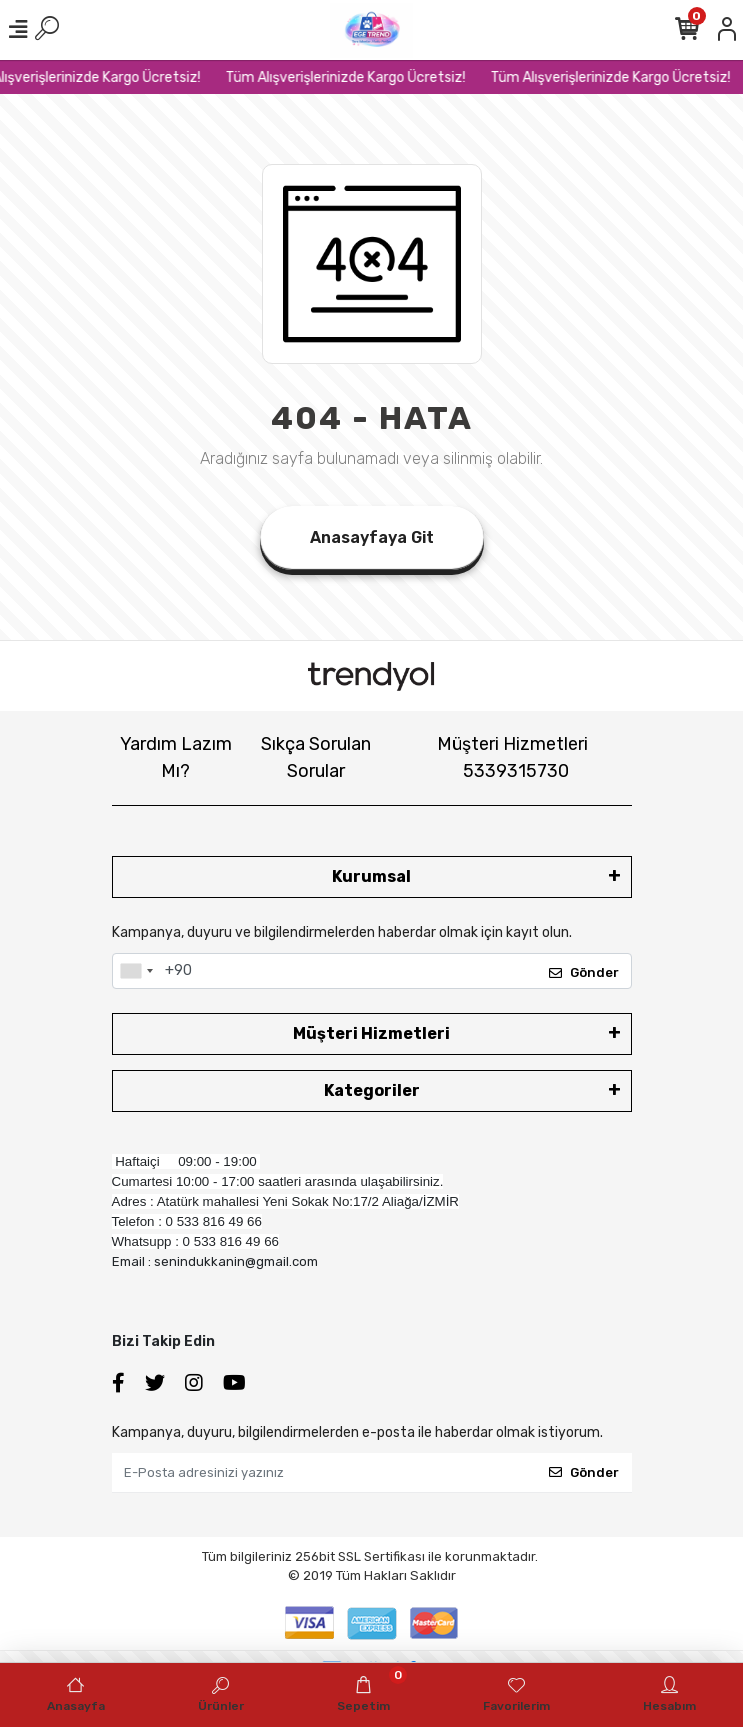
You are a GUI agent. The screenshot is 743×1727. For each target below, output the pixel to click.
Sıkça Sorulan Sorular (316, 757)
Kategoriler (372, 1090)
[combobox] (136, 971)
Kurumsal (371, 876)
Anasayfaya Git (372, 537)
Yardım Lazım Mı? (176, 757)
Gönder (584, 972)
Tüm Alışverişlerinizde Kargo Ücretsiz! (354, 77)
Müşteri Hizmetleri (512, 757)
